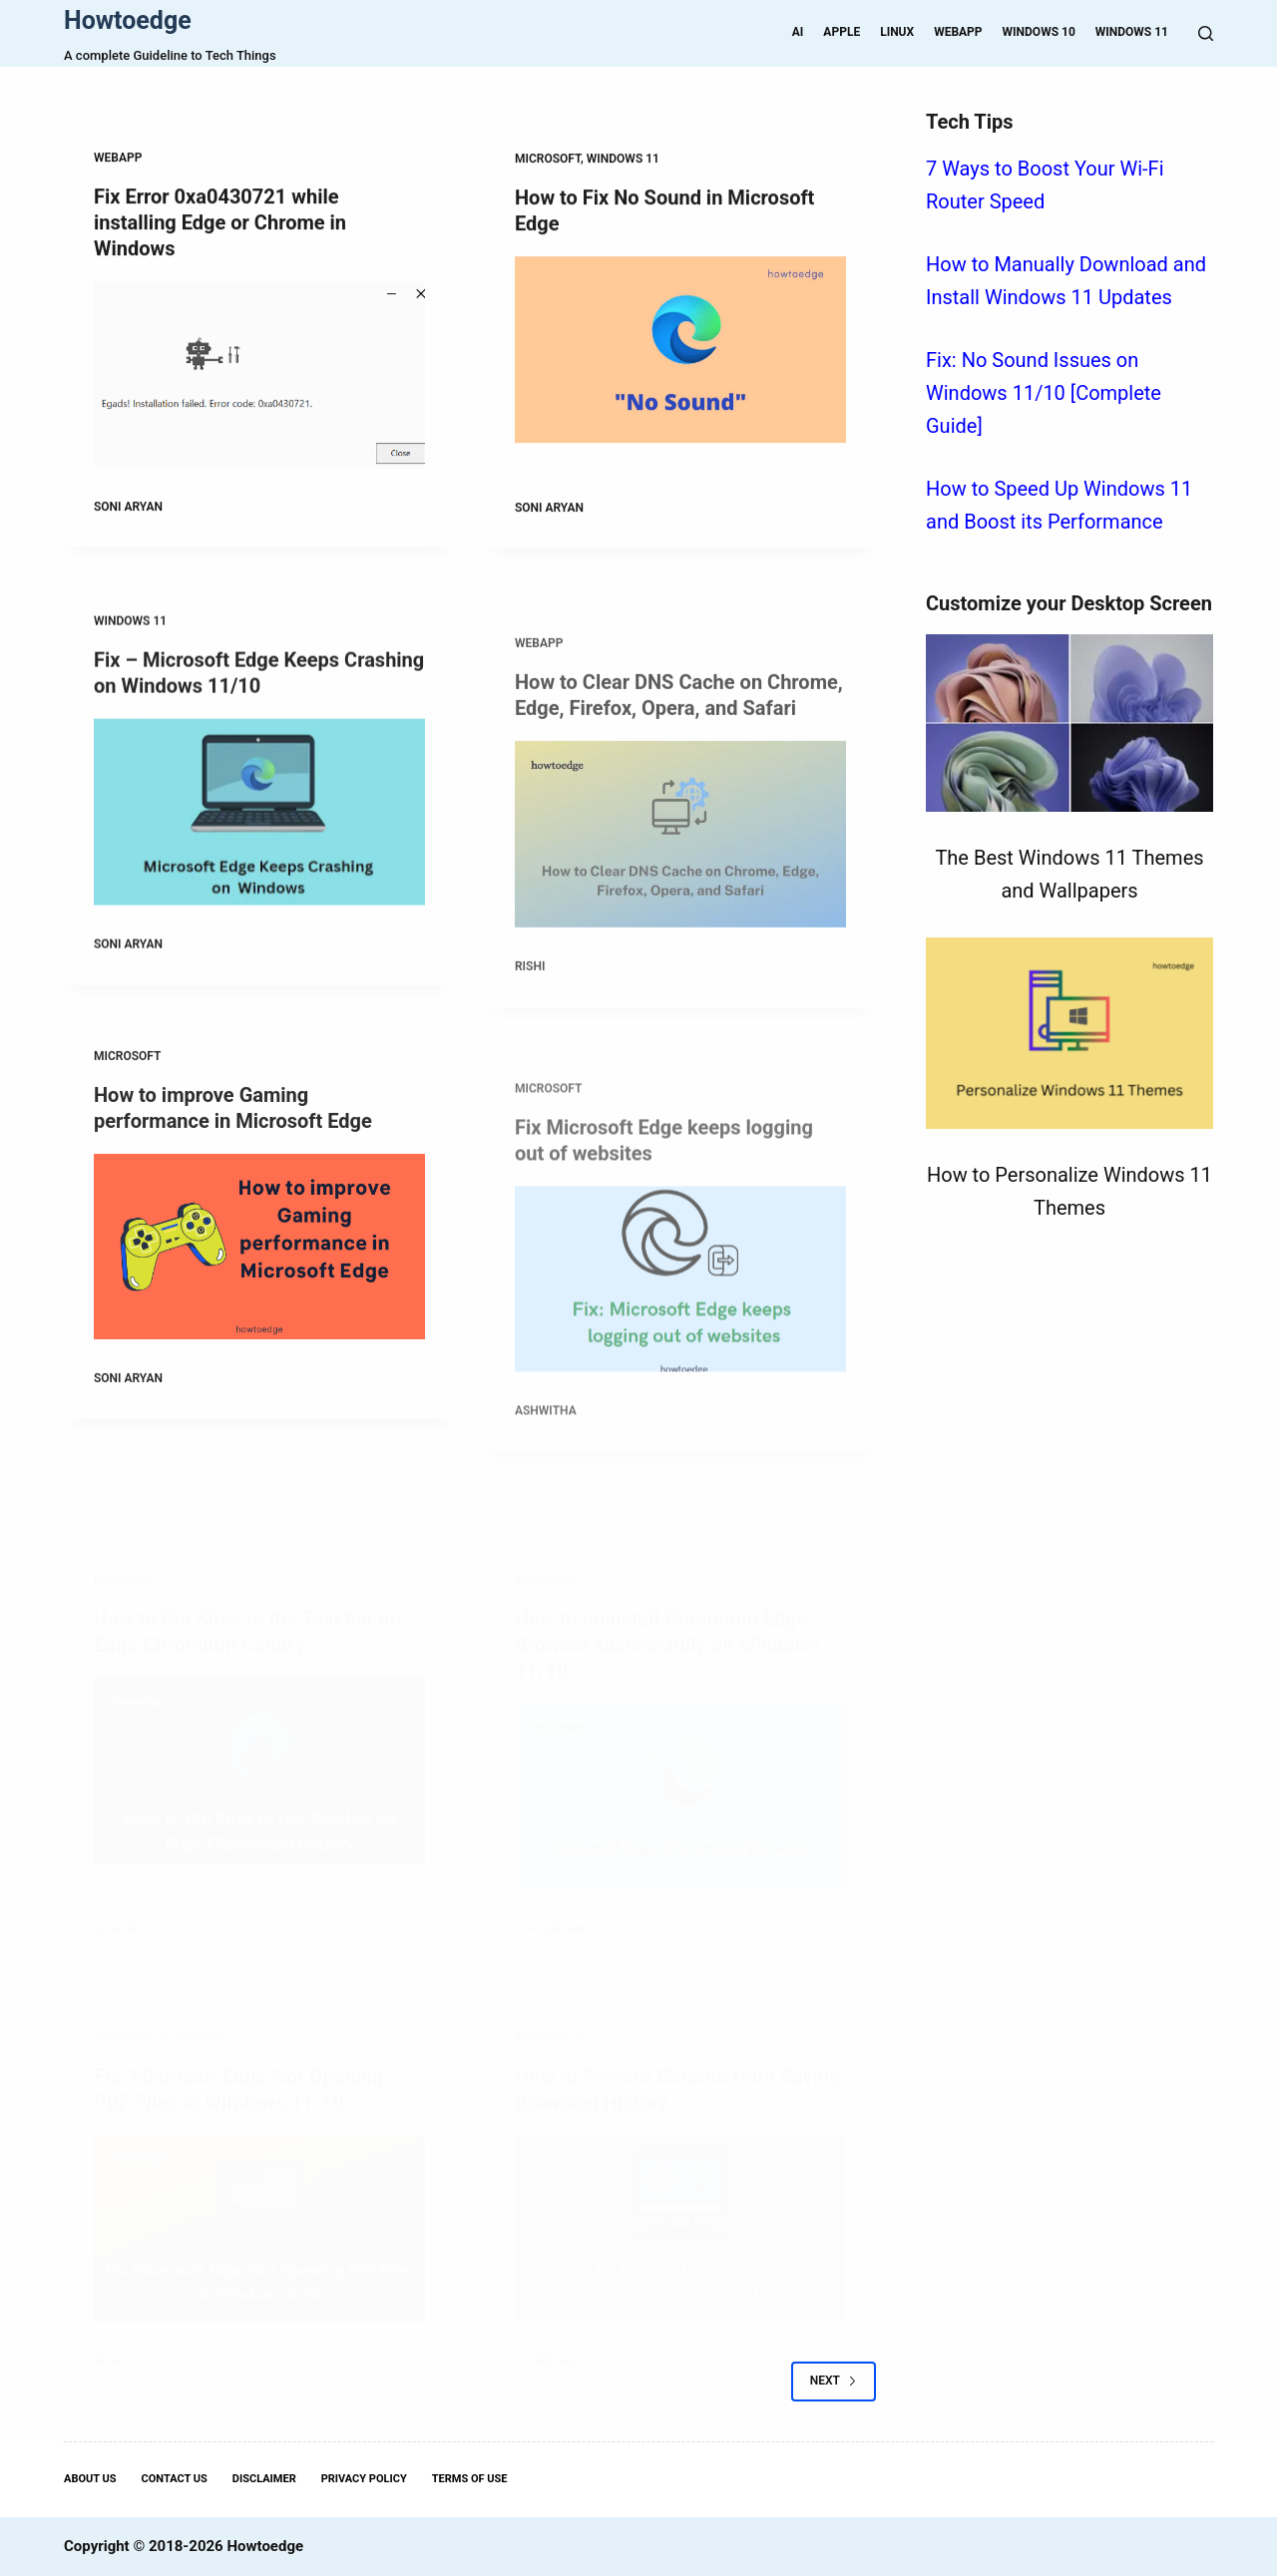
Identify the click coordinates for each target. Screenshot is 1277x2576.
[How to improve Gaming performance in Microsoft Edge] (259, 1266)
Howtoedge (128, 20)
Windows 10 (1039, 32)
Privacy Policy (364, 2478)
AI (798, 32)
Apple (841, 32)
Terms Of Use (470, 2478)
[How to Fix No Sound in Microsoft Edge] (680, 352)
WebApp (958, 32)
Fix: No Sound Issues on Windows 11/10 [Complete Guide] (1043, 393)
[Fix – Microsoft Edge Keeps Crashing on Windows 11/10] (259, 825)
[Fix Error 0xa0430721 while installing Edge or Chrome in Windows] (259, 375)
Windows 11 (1131, 32)
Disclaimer (264, 2478)
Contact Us (175, 2478)
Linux (897, 32)
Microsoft (548, 162)
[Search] (1205, 33)
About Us (90, 2478)
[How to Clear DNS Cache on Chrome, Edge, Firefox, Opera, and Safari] (680, 895)
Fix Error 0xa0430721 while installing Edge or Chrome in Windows (220, 223)
